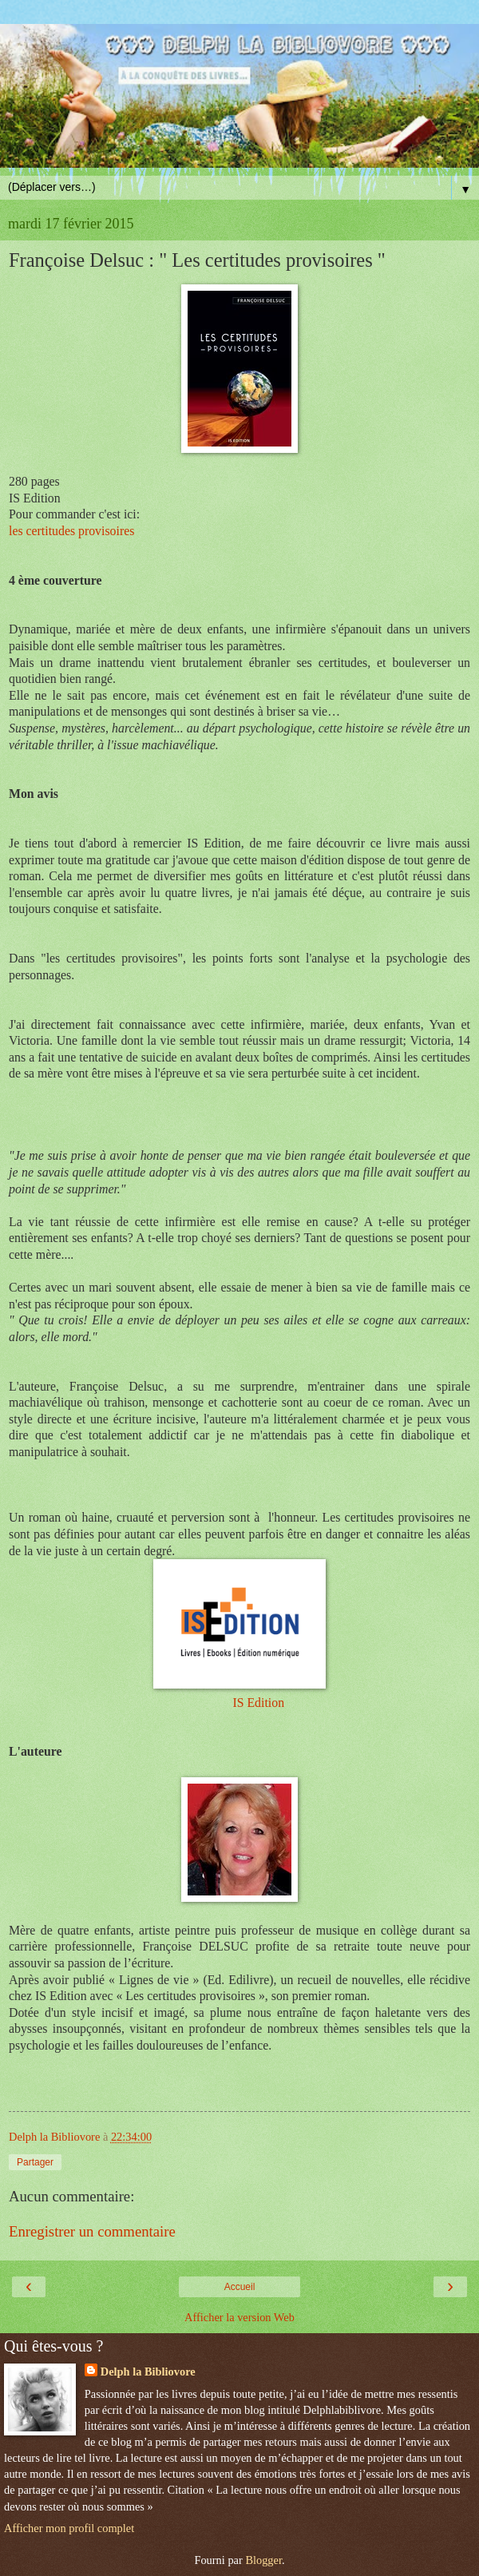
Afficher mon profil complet (69, 2528)
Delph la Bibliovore (148, 2371)
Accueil (239, 2286)
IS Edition (258, 1702)
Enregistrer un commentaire (92, 2231)
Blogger (263, 2560)
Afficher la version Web (239, 2317)
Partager (35, 2162)
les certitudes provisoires (71, 531)
